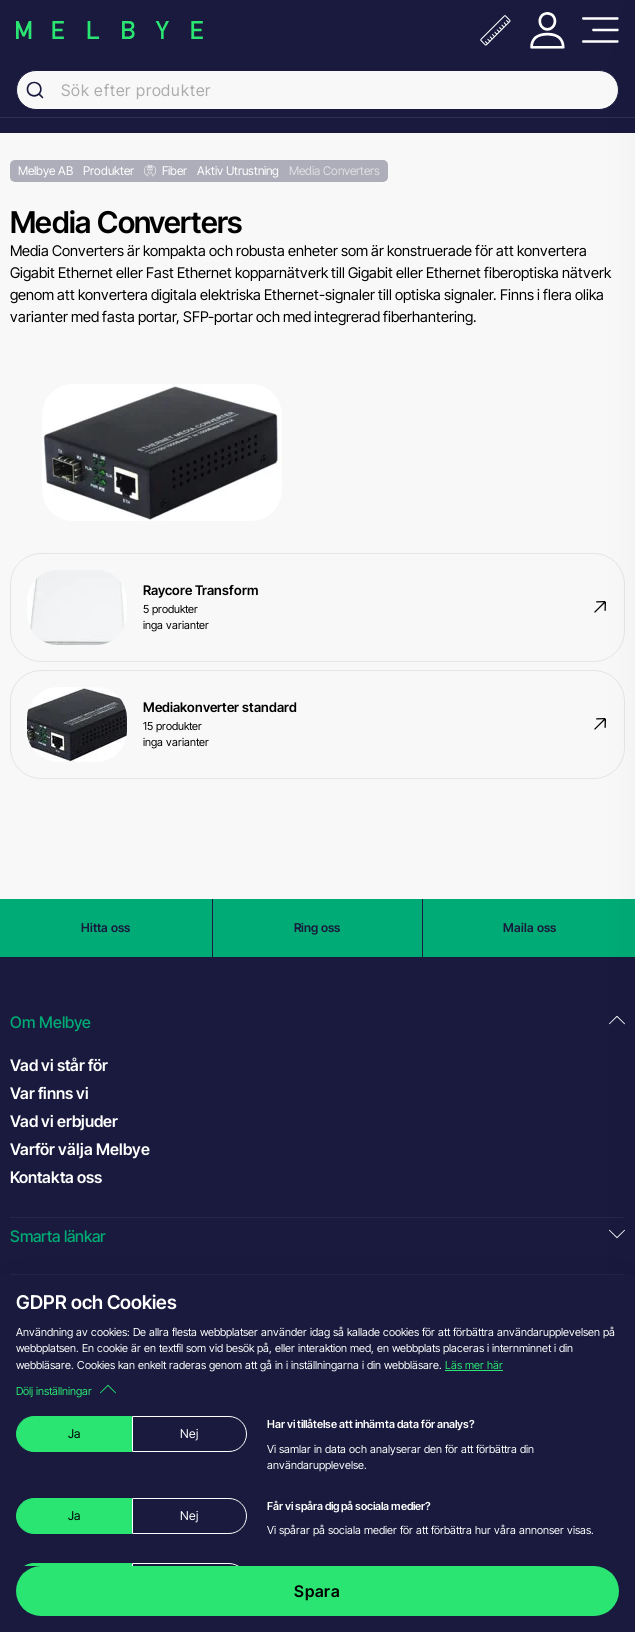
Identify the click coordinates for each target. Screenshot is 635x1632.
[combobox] (317, 90)
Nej (189, 1433)
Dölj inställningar (66, 1391)
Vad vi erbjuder (64, 1121)
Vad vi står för (59, 1065)
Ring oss (317, 927)
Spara (317, 1591)
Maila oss (529, 927)
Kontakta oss (56, 1177)
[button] (317, 1022)
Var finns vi (49, 1093)
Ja (74, 1433)
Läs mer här (474, 1365)
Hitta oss (105, 927)
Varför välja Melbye (80, 1149)
